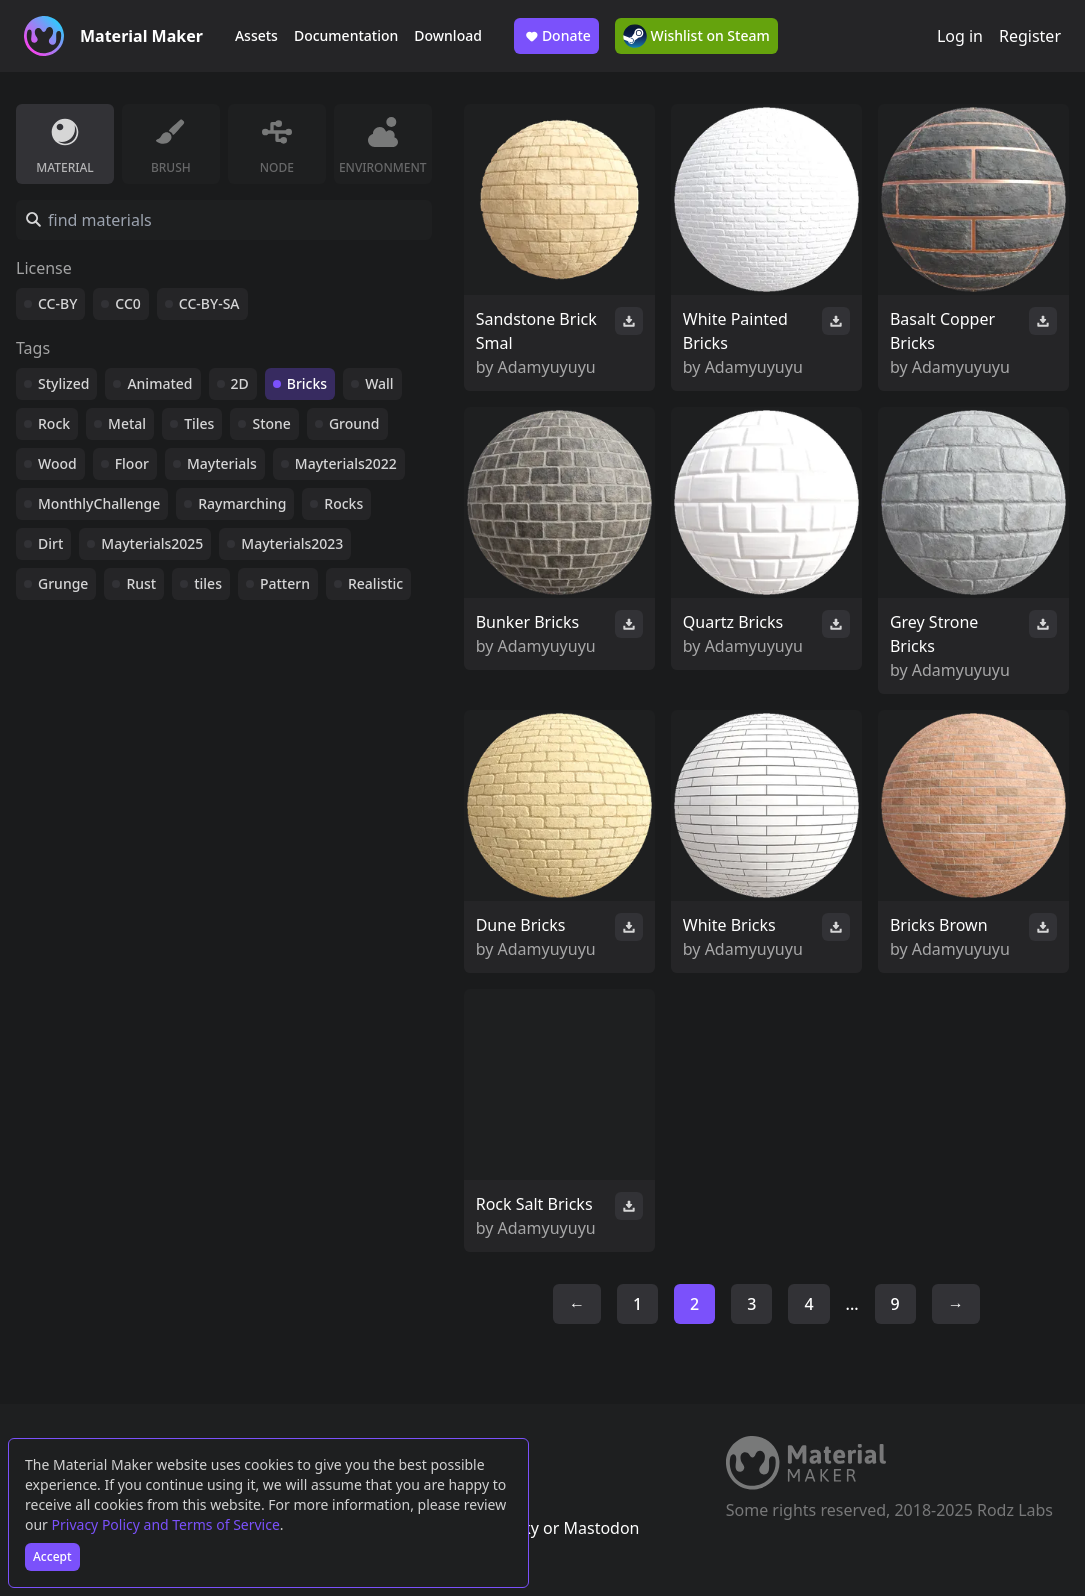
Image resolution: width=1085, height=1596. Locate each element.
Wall (379, 383)
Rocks (343, 503)
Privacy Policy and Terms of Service (166, 1524)
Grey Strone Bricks (934, 634)
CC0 (128, 303)
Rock (54, 423)
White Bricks (729, 925)
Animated (159, 383)
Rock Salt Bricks (534, 1204)
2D (240, 383)
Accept (52, 1556)
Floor (132, 463)
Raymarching (242, 503)
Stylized (63, 383)
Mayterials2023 (292, 543)
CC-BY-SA (209, 303)
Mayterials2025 (152, 543)
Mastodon (601, 1528)
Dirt (50, 543)
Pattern (285, 583)
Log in (960, 36)
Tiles (199, 423)
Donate (556, 36)
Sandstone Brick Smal (536, 331)
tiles (208, 583)
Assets (256, 35)
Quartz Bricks (733, 622)
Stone (271, 423)
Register (1030, 36)
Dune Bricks (521, 925)
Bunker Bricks (528, 622)
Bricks (307, 383)
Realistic (375, 583)
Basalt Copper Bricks (942, 331)
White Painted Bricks (735, 331)
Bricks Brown (939, 925)
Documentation (346, 35)
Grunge (63, 583)
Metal (127, 423)
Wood (57, 463)
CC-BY (57, 303)
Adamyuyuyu (547, 367)
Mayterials (222, 463)
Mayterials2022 (346, 463)
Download (448, 35)
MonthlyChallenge (99, 503)
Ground (354, 423)
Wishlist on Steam (696, 36)
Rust (141, 583)
